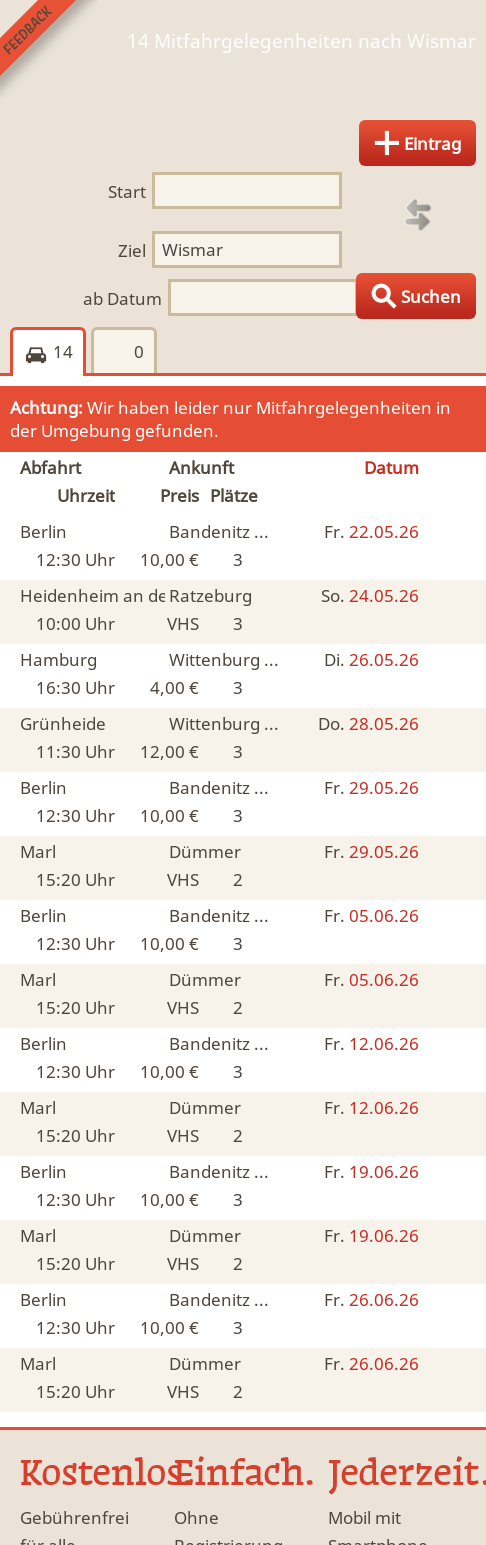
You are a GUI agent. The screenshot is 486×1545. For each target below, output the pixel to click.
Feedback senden (48, 48)
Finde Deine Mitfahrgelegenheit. (243, 71)
